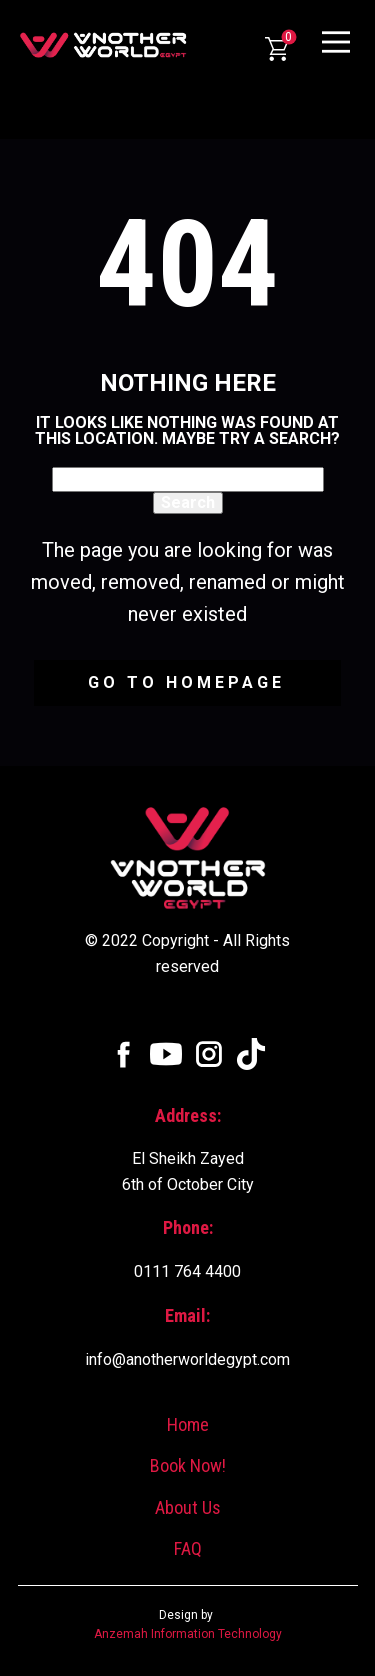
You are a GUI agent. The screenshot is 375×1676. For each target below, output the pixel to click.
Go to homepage (186, 682)
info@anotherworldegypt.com (187, 1359)
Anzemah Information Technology (188, 1634)
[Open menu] (336, 42)
